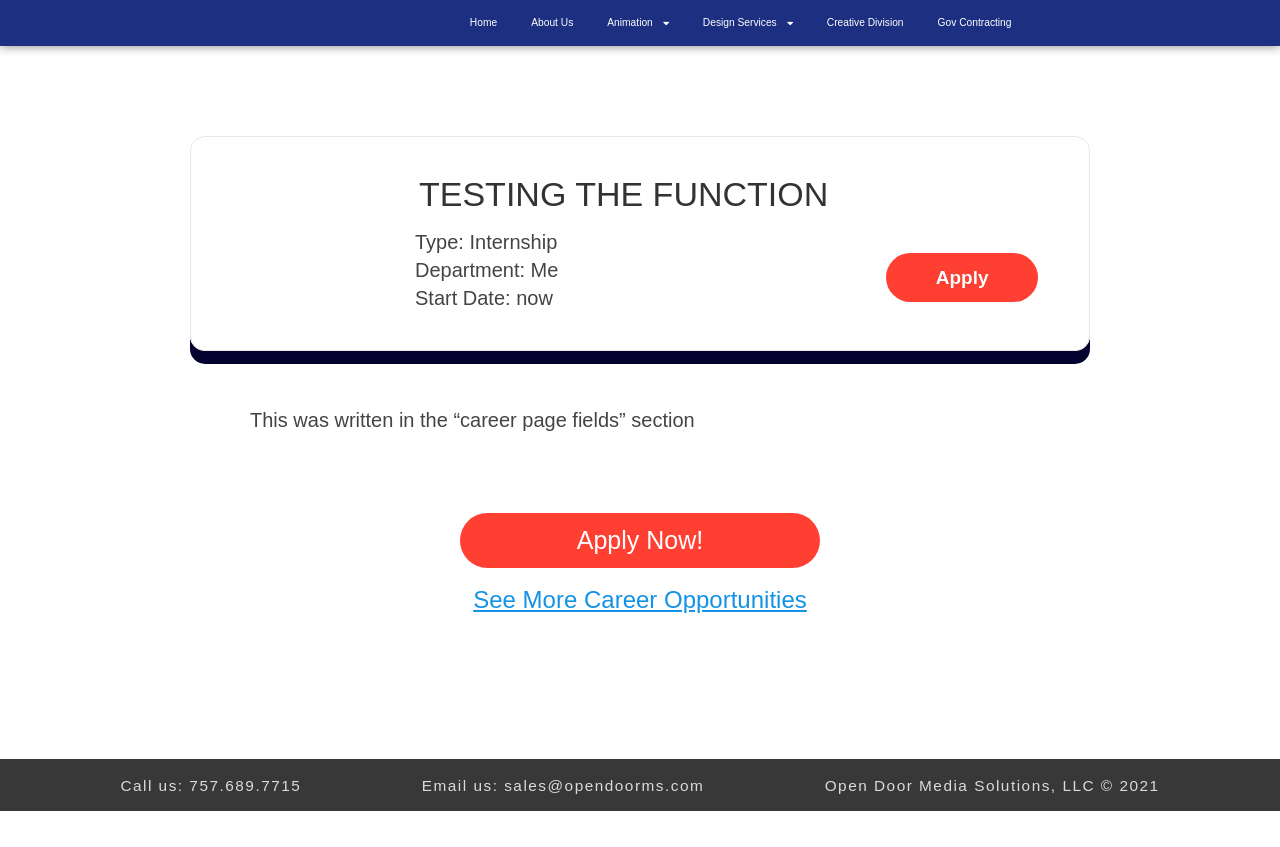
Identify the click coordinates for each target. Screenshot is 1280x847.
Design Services (748, 41)
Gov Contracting (975, 40)
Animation (638, 41)
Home (483, 40)
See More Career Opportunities (640, 636)
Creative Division (865, 40)
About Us (552, 40)
